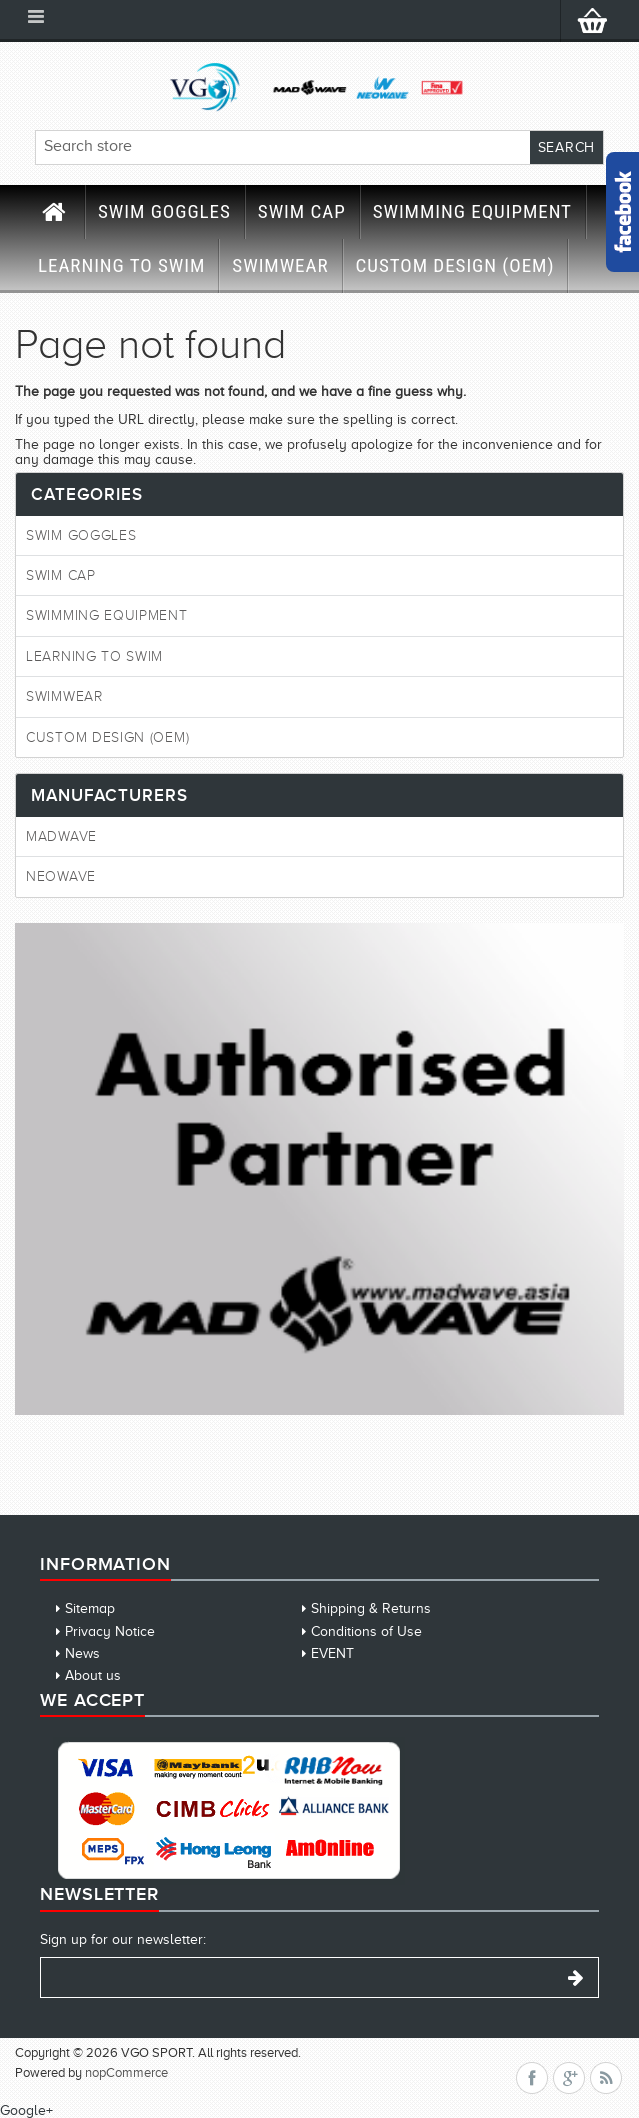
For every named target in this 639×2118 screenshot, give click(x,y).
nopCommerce (126, 2072)
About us (93, 1675)
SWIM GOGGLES (164, 211)
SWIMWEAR (280, 265)
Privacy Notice (110, 1631)
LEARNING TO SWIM (121, 265)
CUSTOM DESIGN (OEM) (455, 265)
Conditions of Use (366, 1631)
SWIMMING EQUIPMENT (472, 211)
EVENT (332, 1653)
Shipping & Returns (371, 1608)
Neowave (61, 876)
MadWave (61, 836)
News (82, 1653)
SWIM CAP (302, 211)
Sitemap (90, 1608)
